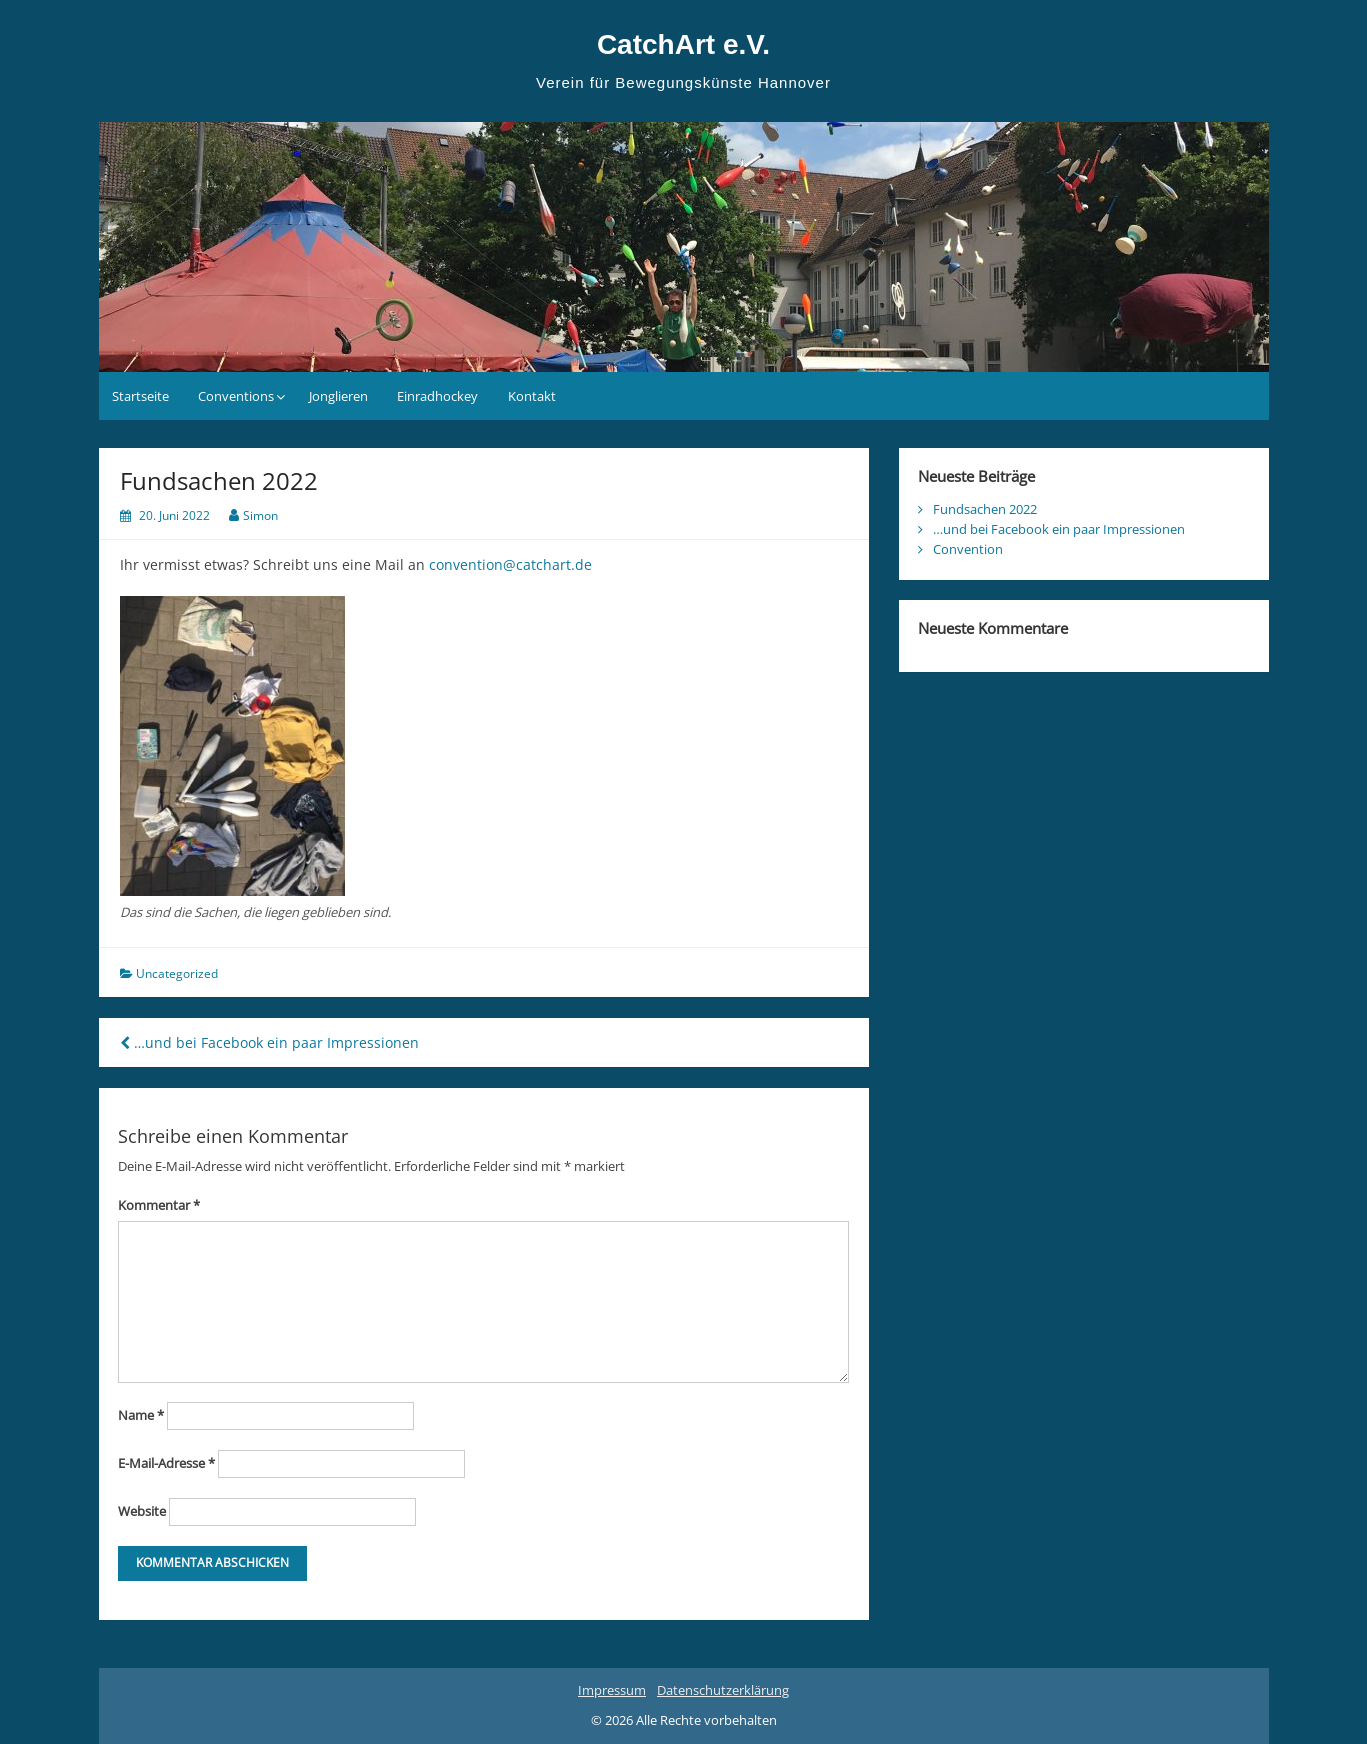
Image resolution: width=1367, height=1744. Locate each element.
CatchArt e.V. (683, 44)
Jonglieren (338, 396)
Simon (260, 515)
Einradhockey (437, 396)
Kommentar (159, 1205)
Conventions (236, 396)
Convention (968, 549)
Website (142, 1511)
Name (141, 1415)
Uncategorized (177, 973)
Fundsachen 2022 (985, 509)
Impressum (612, 1690)
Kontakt (532, 396)
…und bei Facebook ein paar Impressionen (269, 1042)
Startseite (140, 396)
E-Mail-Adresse (166, 1463)
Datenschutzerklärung (723, 1690)
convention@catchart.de (510, 564)
